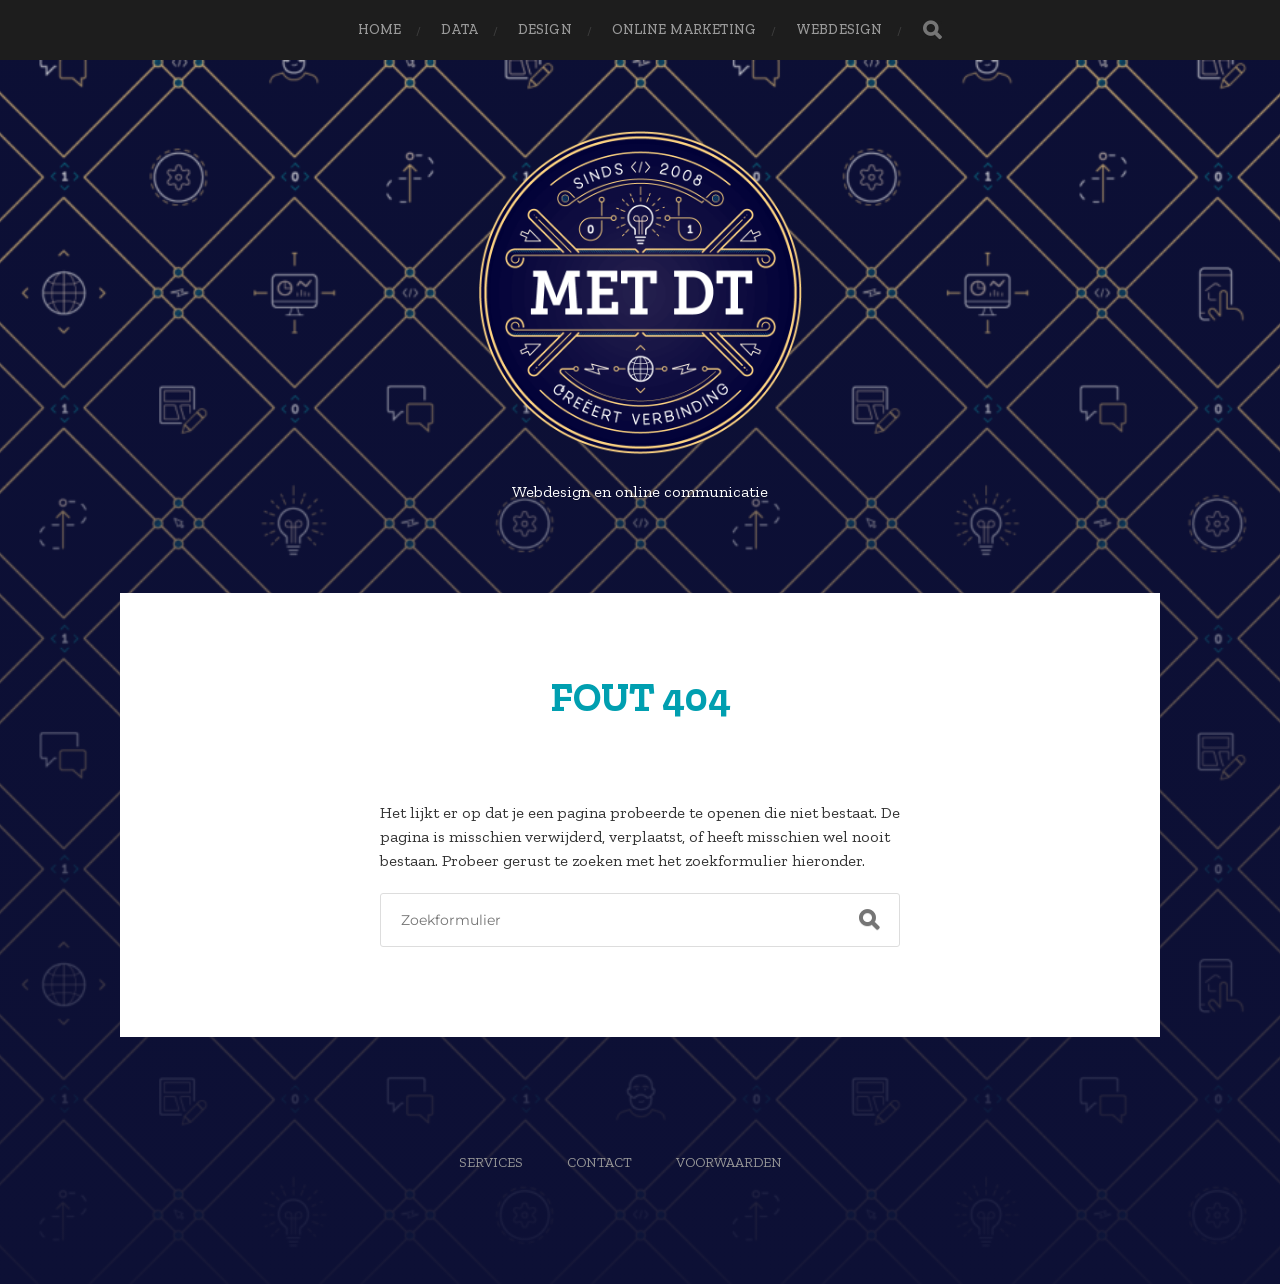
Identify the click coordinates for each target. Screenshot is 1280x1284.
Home (380, 29)
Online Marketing (684, 29)
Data (459, 29)
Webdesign (839, 29)
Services (491, 1162)
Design (545, 29)
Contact (599, 1162)
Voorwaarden (729, 1162)
